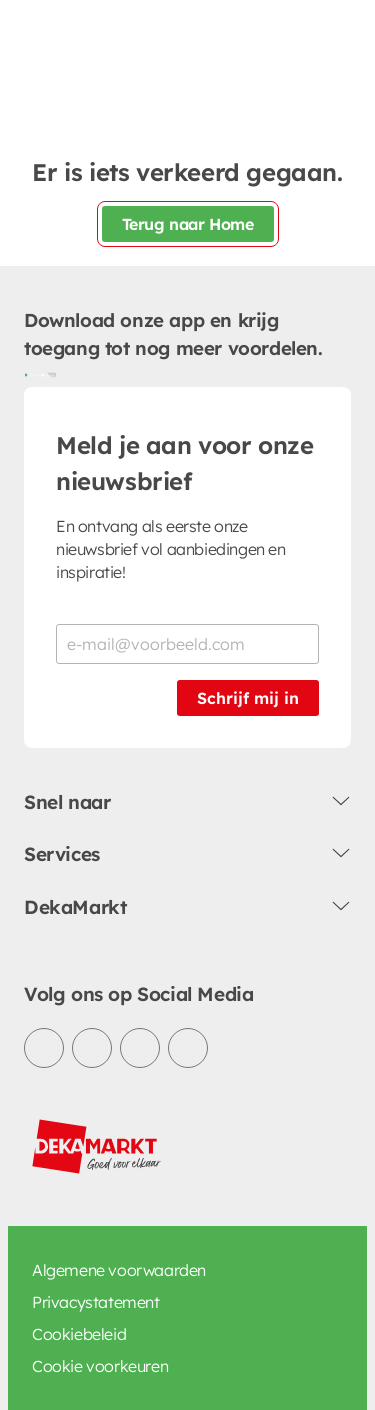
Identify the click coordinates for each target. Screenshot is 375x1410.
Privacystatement (96, 1302)
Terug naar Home (188, 224)
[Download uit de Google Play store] (32, 375)
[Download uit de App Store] (48, 375)
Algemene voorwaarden (119, 1270)
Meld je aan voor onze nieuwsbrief (185, 463)
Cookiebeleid (79, 1334)
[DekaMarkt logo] (97, 1147)
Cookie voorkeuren (100, 1366)
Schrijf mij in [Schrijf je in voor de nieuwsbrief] (248, 698)
